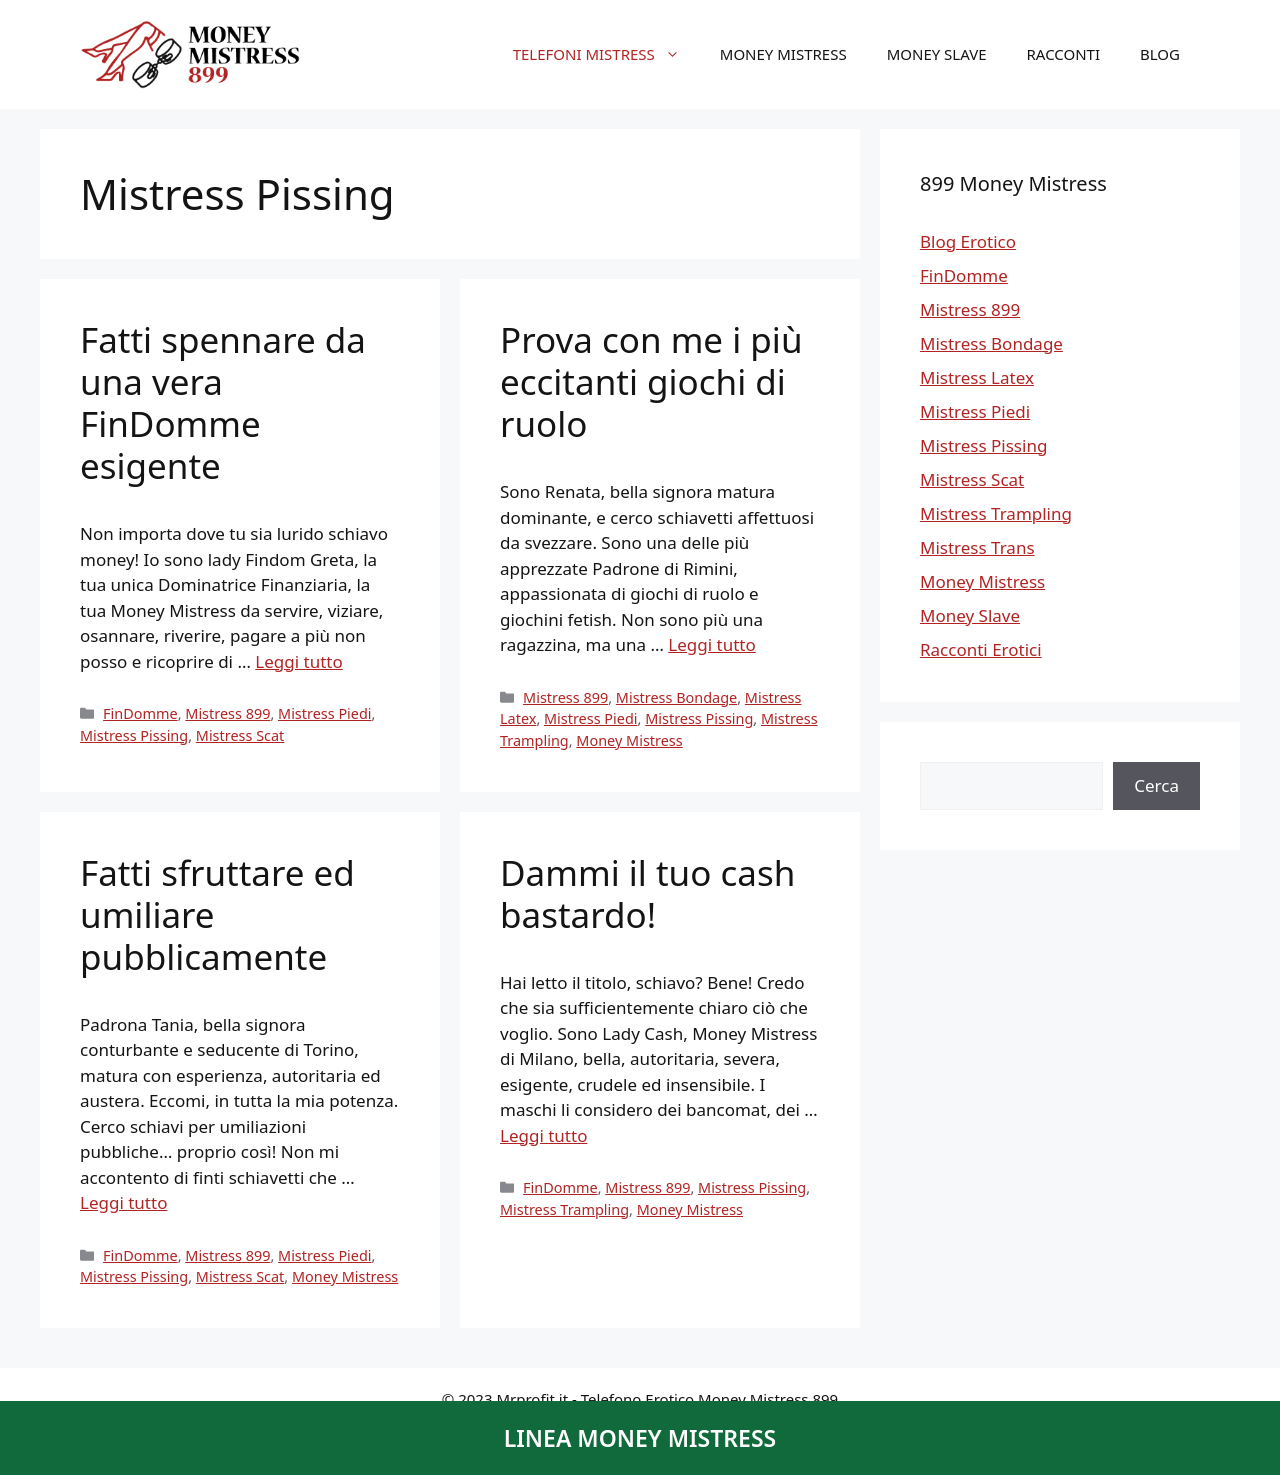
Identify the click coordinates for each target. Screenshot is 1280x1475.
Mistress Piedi (325, 713)
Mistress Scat (240, 735)
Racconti (1064, 54)
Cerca (1156, 785)
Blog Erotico (968, 241)
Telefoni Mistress (606, 54)
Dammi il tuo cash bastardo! (647, 893)
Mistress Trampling (564, 1209)
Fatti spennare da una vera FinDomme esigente (223, 402)
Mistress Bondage (676, 697)
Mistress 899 (227, 713)
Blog (1160, 54)
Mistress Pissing (134, 735)
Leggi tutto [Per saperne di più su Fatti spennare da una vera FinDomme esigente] (298, 661)
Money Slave (937, 54)
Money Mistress (783, 54)
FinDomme (140, 713)
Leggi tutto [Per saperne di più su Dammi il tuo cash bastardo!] (543, 1135)
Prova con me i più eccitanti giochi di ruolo (651, 381)
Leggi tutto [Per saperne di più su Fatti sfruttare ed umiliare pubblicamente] (123, 1202)
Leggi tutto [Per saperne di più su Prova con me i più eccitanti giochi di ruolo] (711, 644)
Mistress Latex (977, 377)
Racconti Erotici (981, 649)
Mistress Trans (977, 547)
